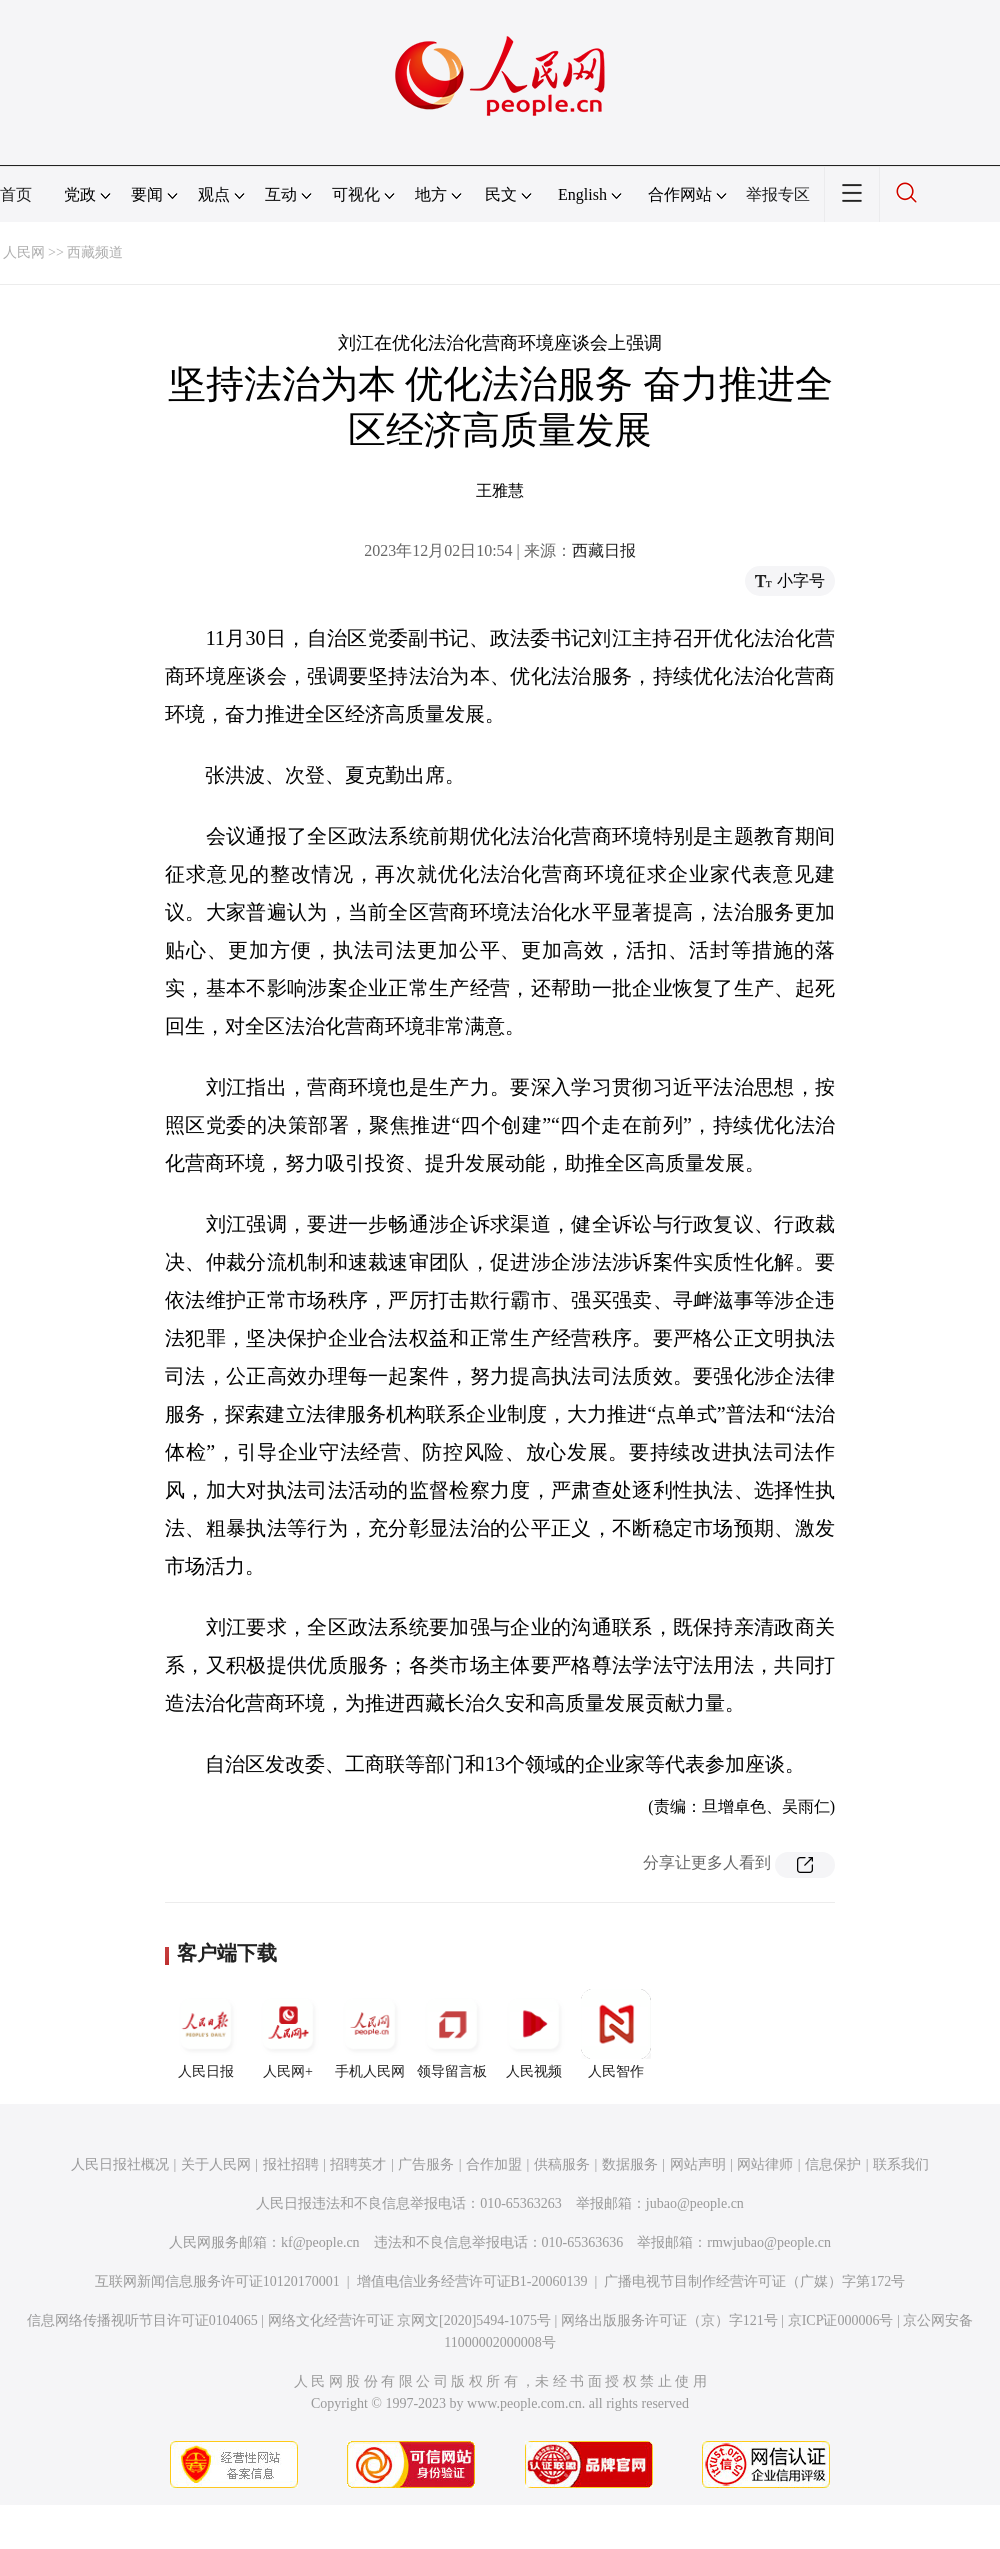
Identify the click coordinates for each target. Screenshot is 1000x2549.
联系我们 (901, 2164)
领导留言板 (452, 2034)
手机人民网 (370, 2034)
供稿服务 (562, 2164)
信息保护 (833, 2164)
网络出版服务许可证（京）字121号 (669, 2320)
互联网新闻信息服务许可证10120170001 (217, 2281)
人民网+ (288, 2034)
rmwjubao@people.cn (769, 2242)
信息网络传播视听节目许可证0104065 (142, 2320)
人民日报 (206, 2034)
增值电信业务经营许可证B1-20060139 (472, 2281)
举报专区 (778, 194)
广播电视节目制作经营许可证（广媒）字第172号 (754, 2281)
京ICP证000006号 (841, 2320)
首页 (16, 194)
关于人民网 (216, 2164)
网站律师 (765, 2164)
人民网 (24, 252)
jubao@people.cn (695, 2203)
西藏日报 (604, 550)
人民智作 (616, 2034)
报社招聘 (291, 2164)
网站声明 (698, 2164)
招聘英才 (358, 2164)
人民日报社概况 (120, 2164)
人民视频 (534, 2034)
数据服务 (630, 2164)
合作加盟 (494, 2164)
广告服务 (426, 2164)
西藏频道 (95, 252)
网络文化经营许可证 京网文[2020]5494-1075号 (410, 2320)
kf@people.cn (320, 2242)
